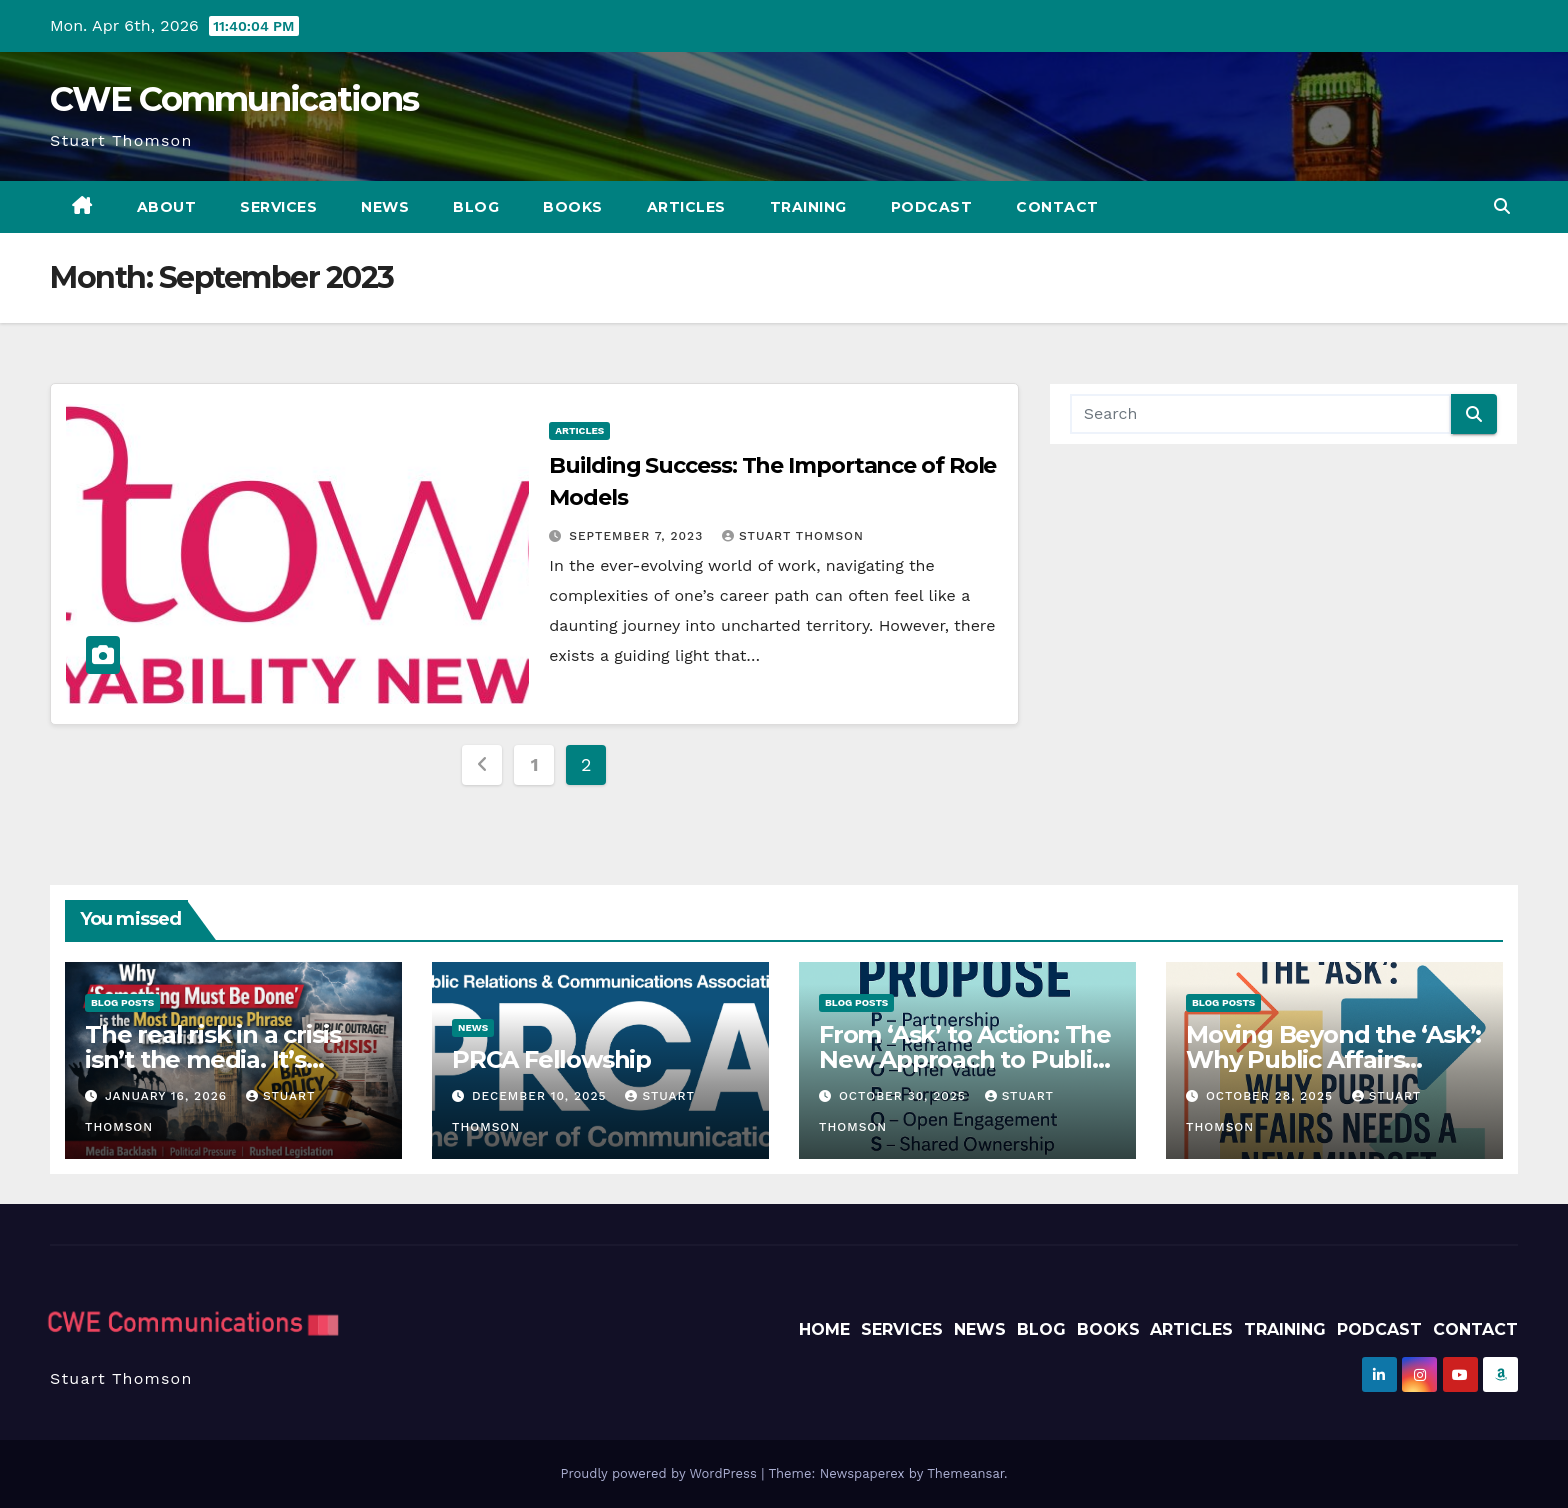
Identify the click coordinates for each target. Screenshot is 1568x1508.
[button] (1502, 206)
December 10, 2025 (542, 1096)
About (167, 207)
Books (573, 207)
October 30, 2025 (905, 1096)
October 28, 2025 (1272, 1096)
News (385, 207)
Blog (476, 207)
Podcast (932, 207)
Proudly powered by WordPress (660, 1473)
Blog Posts (122, 1002)
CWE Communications (234, 99)
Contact (1057, 207)
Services (278, 207)
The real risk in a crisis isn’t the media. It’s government (213, 1059)
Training (808, 207)
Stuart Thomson (793, 536)
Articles (686, 207)
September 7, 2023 (638, 536)
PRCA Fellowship (551, 1059)
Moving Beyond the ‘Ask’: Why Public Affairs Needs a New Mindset (1333, 1059)
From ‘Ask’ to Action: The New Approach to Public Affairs (965, 1059)
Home (824, 1329)
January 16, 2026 (168, 1096)
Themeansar (965, 1473)
